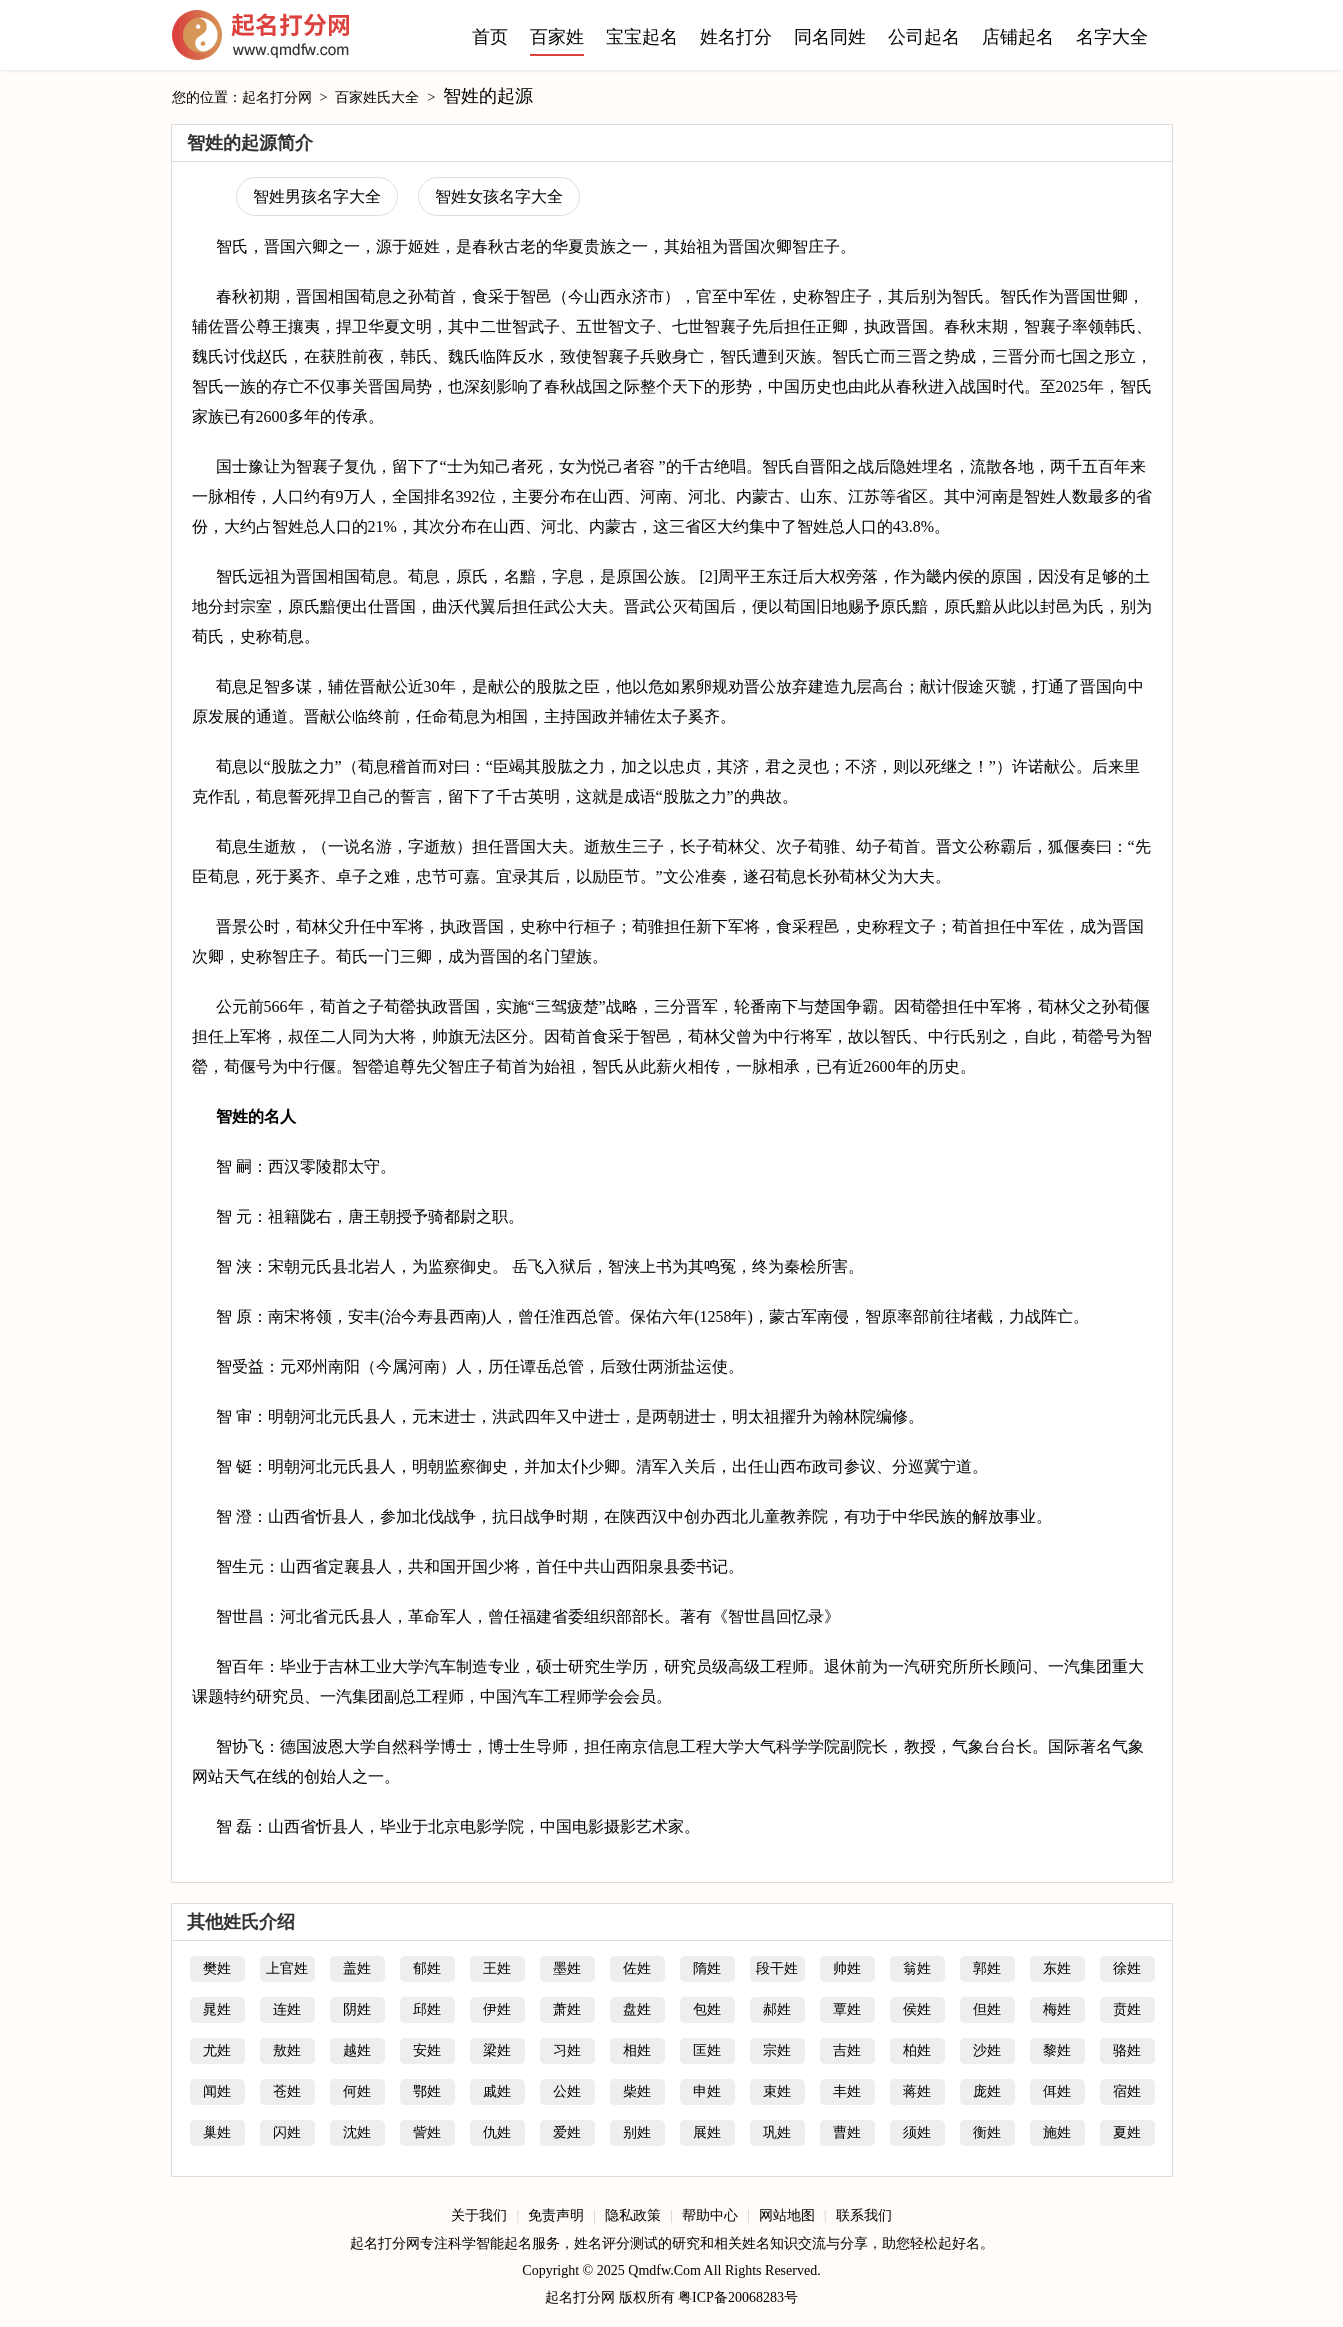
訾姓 (427, 2132)
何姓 (357, 2091)
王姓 (497, 1968)
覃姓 (847, 2009)
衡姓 (987, 2132)
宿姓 (1127, 2091)
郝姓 (777, 2009)
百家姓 (557, 37)
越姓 (357, 2050)
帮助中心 (710, 2215)
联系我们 (864, 2215)
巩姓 (777, 2132)
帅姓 (847, 1968)
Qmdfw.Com (664, 2270)
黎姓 (1057, 2050)
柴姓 (637, 2091)
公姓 (567, 2091)
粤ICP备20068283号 (738, 2297)
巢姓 (217, 2132)
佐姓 (637, 1968)
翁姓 (917, 1968)
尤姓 (217, 2050)
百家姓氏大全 (377, 97)
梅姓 (1057, 2009)
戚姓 (497, 2091)
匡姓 (707, 2050)
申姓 (707, 2091)
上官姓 (287, 1968)
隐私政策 (633, 2215)
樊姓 (217, 1968)
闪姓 (287, 2132)
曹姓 (847, 2132)
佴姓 (1057, 2091)
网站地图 (787, 2215)
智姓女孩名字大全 (499, 196)
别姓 (637, 2132)
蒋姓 (917, 2091)
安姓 (427, 2050)
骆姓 (1127, 2050)
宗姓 (777, 2050)
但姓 (987, 2009)
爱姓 (567, 2132)
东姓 (1057, 1968)
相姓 (637, 2050)
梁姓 (497, 2050)
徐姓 (1127, 1968)
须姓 (917, 2132)
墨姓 (567, 1968)
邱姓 (427, 2009)
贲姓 (1127, 2009)
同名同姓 (830, 37)
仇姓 (497, 2132)
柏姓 (917, 2050)
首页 (490, 37)
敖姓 (287, 2050)
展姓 (707, 2132)
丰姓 (847, 2091)
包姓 (707, 2009)
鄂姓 (427, 2091)
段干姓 (777, 1968)
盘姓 (637, 2009)
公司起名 (924, 37)
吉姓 (847, 2050)
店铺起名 (1018, 37)
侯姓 (917, 2009)
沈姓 (357, 2132)
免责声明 (556, 2215)
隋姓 (707, 1968)
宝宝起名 (642, 37)
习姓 (567, 2050)
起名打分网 (261, 40)
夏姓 (1127, 2132)
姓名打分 (736, 37)
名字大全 (1112, 37)
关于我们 (479, 2215)
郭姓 (987, 1968)
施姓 (1057, 2132)
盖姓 (357, 1968)
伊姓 (497, 2009)
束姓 (777, 2091)
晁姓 (217, 2009)
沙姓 (987, 2050)
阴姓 (357, 2009)
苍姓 (287, 2091)
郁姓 (427, 1968)
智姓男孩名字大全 (317, 196)
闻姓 (217, 2091)
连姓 (287, 2009)
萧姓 (567, 2009)
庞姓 (987, 2091)
